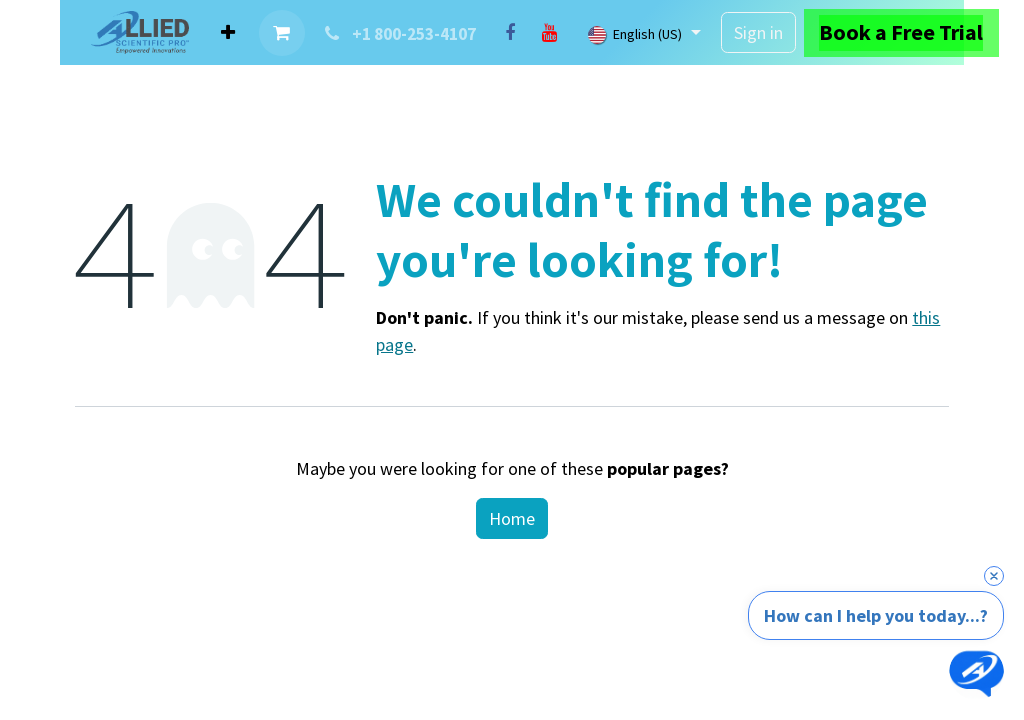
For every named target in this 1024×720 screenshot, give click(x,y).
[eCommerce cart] (282, 33)
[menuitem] (228, 32)
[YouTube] (550, 33)
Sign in (758, 32)
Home (512, 518)
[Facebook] (510, 33)
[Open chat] (976, 672)
